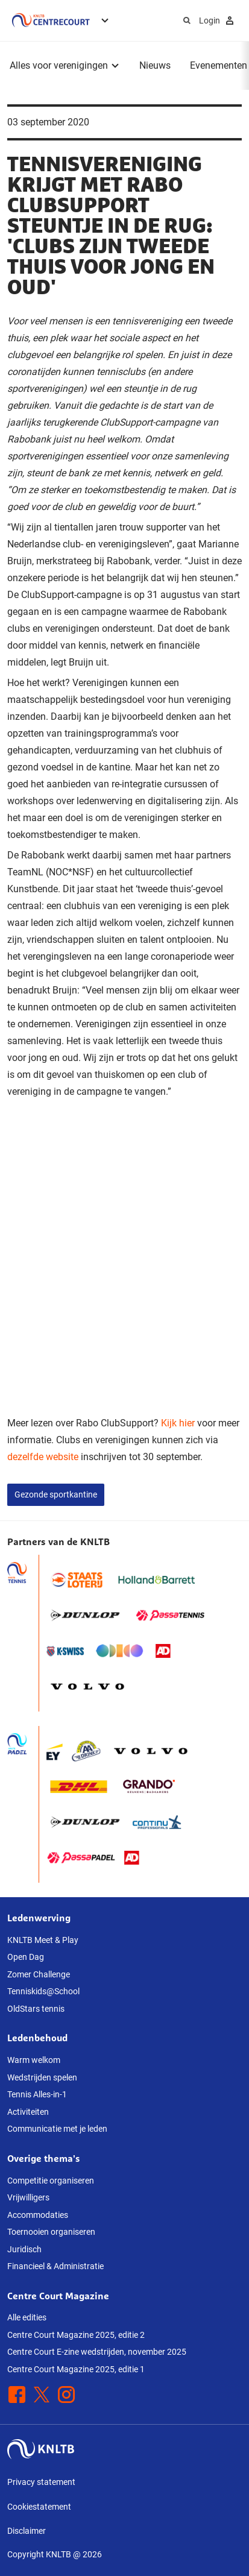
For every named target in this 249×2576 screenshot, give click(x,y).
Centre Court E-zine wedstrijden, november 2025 (96, 2352)
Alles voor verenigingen (59, 65)
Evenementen (218, 65)
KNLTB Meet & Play (42, 1940)
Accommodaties (37, 2215)
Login (218, 20)
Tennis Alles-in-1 (37, 2094)
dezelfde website (42, 1457)
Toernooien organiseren (51, 2232)
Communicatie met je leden (57, 2129)
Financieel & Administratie (55, 2266)
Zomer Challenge (38, 1974)
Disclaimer (26, 2531)
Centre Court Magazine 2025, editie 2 (76, 2335)
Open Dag (25, 1957)
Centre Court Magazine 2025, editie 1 (76, 2369)
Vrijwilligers (28, 2197)
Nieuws (155, 65)
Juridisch (24, 2249)
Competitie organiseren (50, 2180)
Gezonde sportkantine (55, 1494)
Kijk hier (178, 1423)
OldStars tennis (36, 2009)
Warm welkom (33, 2060)
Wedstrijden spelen (42, 2077)
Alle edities (26, 2317)
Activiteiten (28, 2112)
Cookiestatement (39, 2506)
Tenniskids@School (43, 1991)
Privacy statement (41, 2482)
